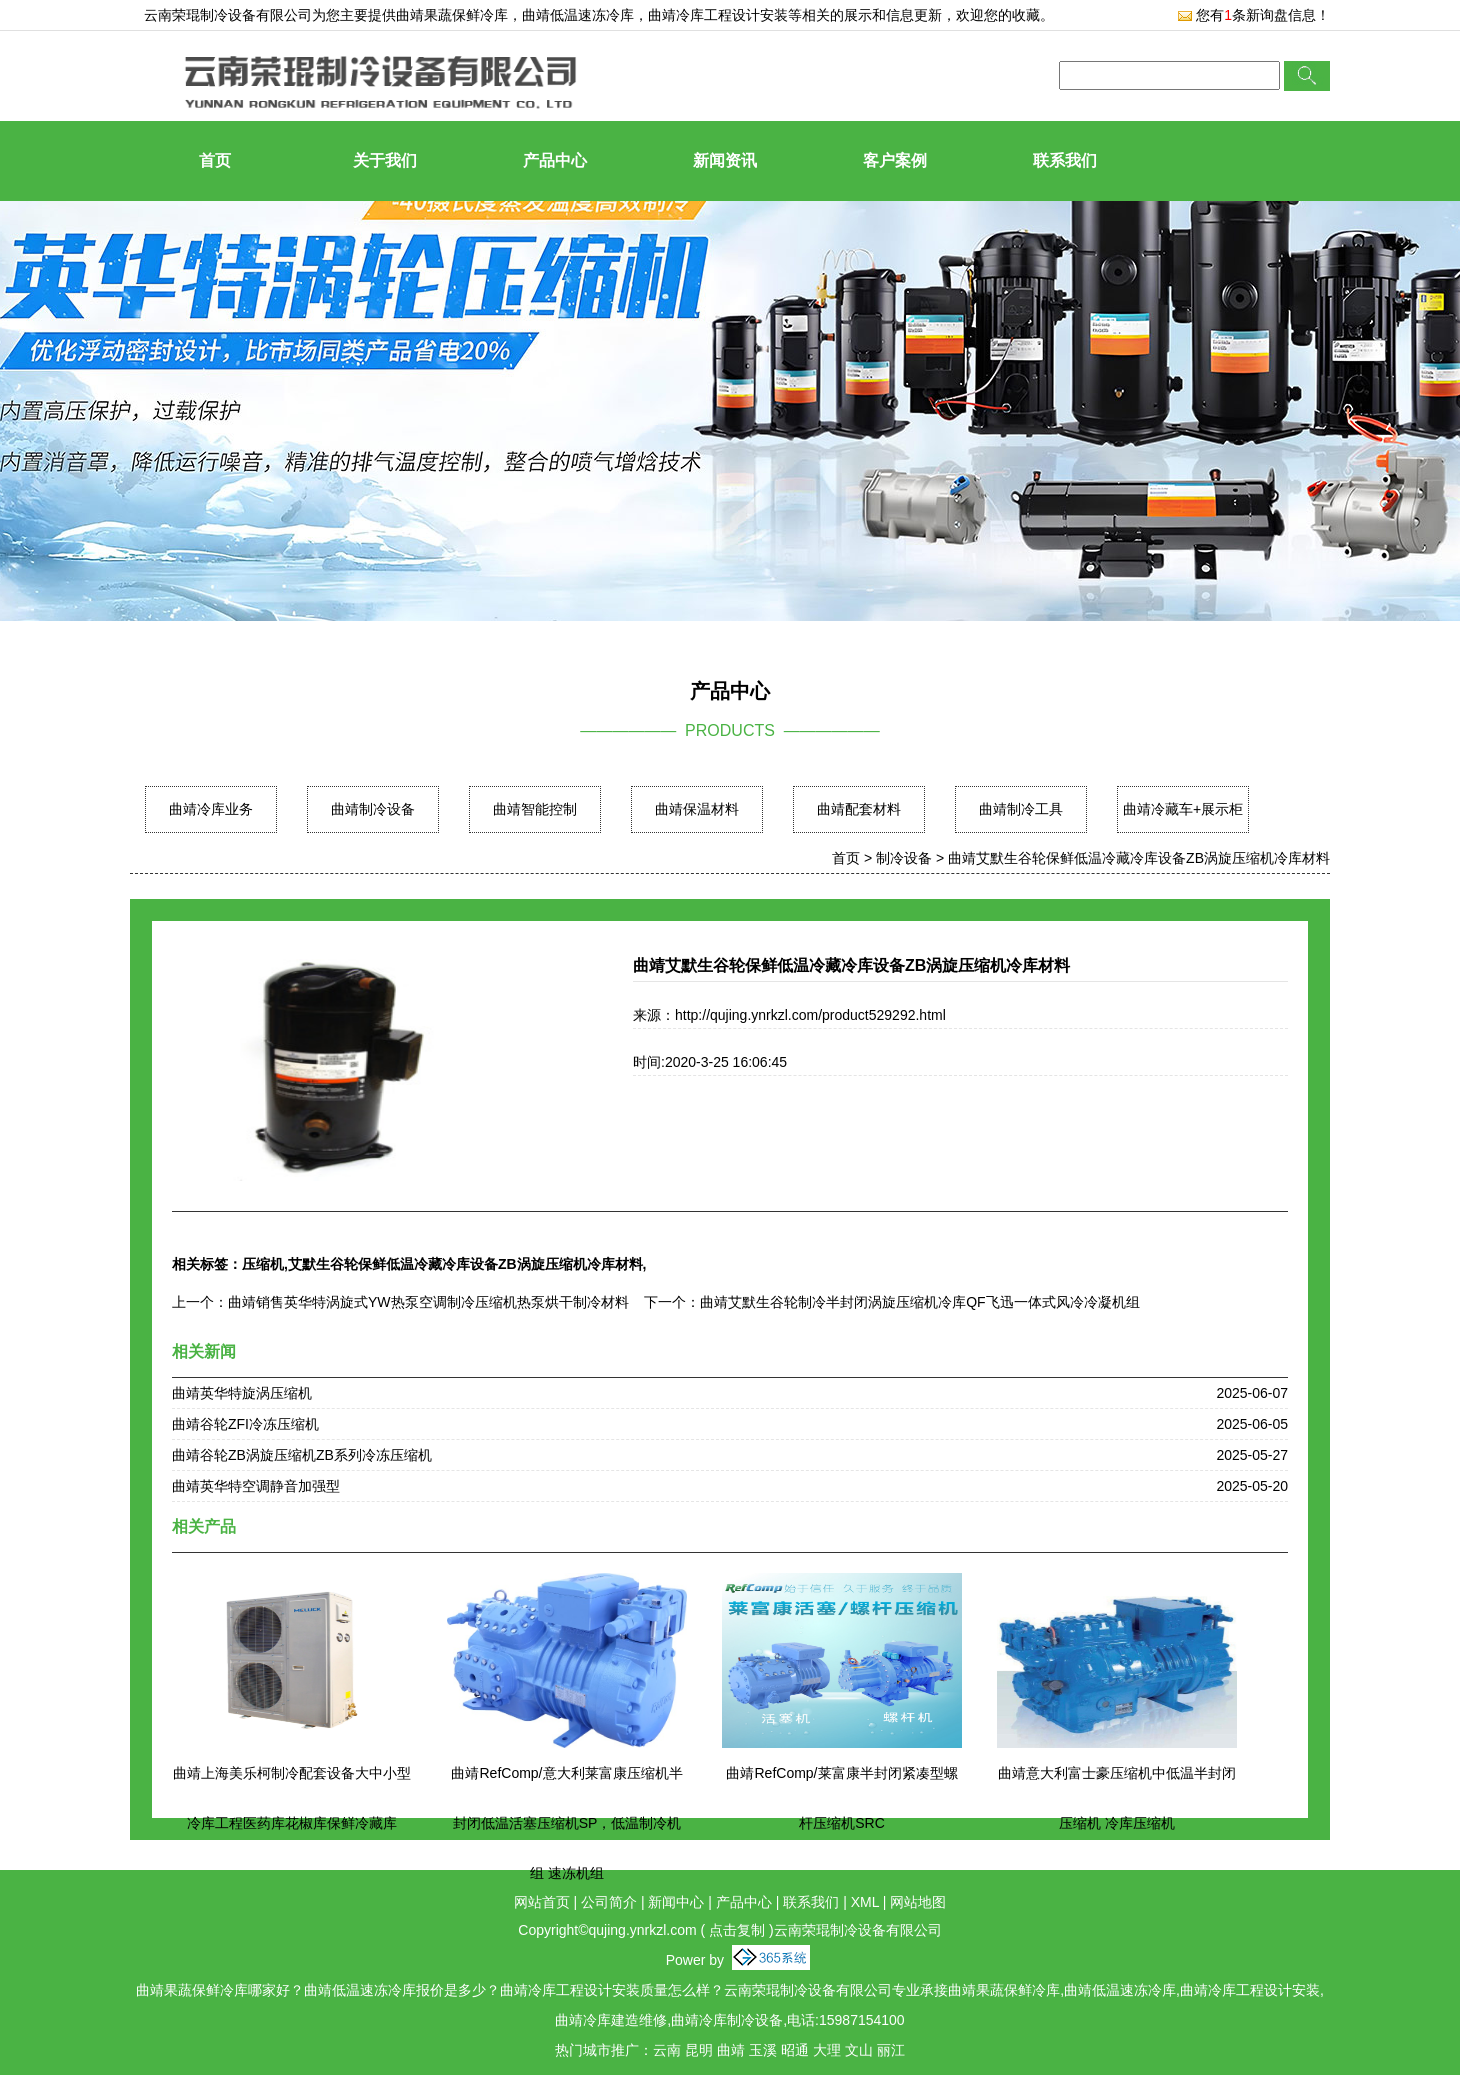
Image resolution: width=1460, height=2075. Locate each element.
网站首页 (542, 1902)
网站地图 (918, 1902)
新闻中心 (676, 1902)
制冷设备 (904, 858)
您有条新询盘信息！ (1253, 15)
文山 (859, 2050)
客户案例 (895, 160)
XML (865, 1902)
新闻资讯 (725, 160)
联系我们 (1065, 160)
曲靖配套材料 (859, 809)
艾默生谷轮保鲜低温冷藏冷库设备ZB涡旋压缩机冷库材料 (465, 1264)
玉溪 (763, 2050)
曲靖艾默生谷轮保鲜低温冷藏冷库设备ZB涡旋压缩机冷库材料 (1139, 858)
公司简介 (609, 1902)
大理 (827, 2050)
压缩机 (263, 1264)
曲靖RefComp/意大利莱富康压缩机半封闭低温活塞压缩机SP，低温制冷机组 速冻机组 (566, 1823)
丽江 (891, 2050)
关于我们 (385, 160)
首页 (215, 160)
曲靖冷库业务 (211, 809)
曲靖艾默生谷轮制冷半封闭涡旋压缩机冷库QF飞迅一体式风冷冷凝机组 (919, 1302)
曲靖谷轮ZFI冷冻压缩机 (245, 1424)
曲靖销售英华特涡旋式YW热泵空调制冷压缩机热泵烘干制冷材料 (428, 1302)
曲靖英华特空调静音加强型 (256, 1486)
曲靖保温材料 (697, 809)
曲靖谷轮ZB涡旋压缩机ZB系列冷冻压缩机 (302, 1455)
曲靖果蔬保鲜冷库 (452, 15)
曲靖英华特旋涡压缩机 (242, 1393)
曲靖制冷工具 (1021, 809)
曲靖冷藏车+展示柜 (1183, 809)
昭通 (795, 2050)
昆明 (699, 2050)
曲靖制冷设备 (373, 809)
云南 (667, 2050)
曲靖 (731, 2050)
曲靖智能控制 (535, 809)
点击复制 (737, 1930)
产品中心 (555, 160)
